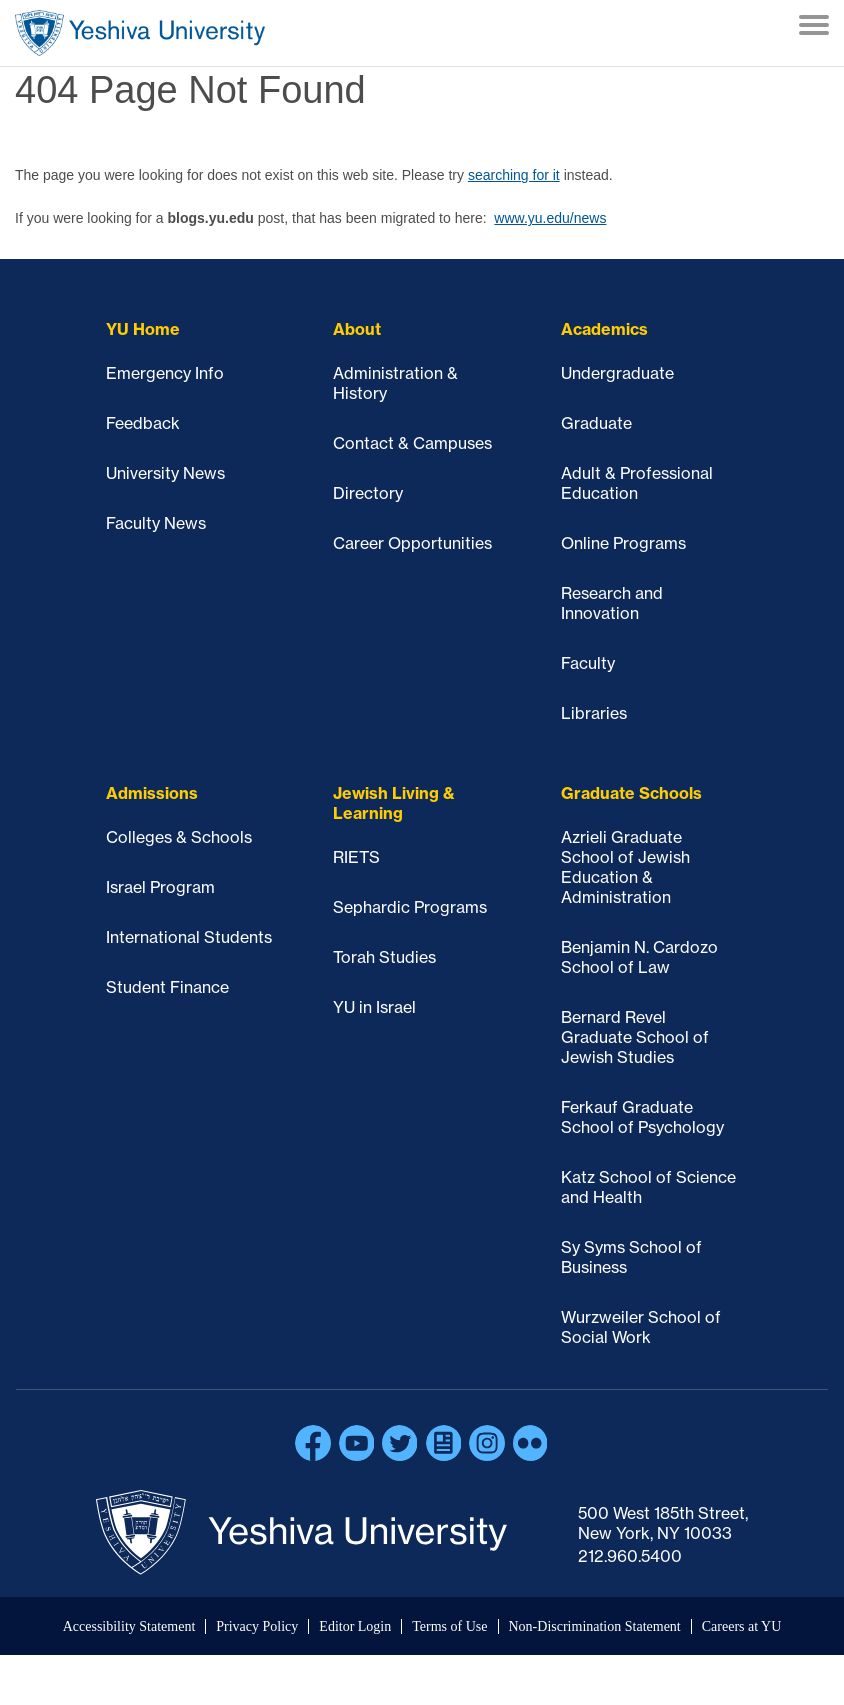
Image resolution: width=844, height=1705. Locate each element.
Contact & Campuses (412, 443)
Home (140, 33)
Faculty (588, 663)
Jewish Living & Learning (394, 803)
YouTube (357, 1443)
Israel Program (160, 887)
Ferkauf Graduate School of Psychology (642, 1117)
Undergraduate (617, 373)
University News (165, 473)
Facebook (313, 1443)
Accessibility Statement (129, 1626)
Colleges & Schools (179, 837)
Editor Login (355, 1626)
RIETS (356, 857)
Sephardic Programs (410, 907)
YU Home (143, 329)
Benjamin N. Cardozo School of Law (639, 957)
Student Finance (167, 987)
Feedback (143, 423)
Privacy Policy (257, 1626)
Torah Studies (384, 957)
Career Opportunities (412, 543)
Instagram (487, 1443)
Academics (604, 329)
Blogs (444, 1443)
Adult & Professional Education (637, 483)
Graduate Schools (631, 793)
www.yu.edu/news (550, 218)
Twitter (400, 1443)
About (357, 329)
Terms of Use (449, 1626)
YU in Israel (374, 1007)
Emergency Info (165, 373)
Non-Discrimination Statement (595, 1626)
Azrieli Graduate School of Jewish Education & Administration (625, 867)
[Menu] (814, 27)
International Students (189, 937)
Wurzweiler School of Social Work (641, 1327)
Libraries (594, 713)
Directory (368, 493)
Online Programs (623, 543)
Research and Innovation (612, 603)
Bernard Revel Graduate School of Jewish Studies (635, 1037)
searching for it (514, 175)
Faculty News (156, 523)
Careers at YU (742, 1626)
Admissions (152, 793)
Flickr (531, 1443)
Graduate (596, 423)
